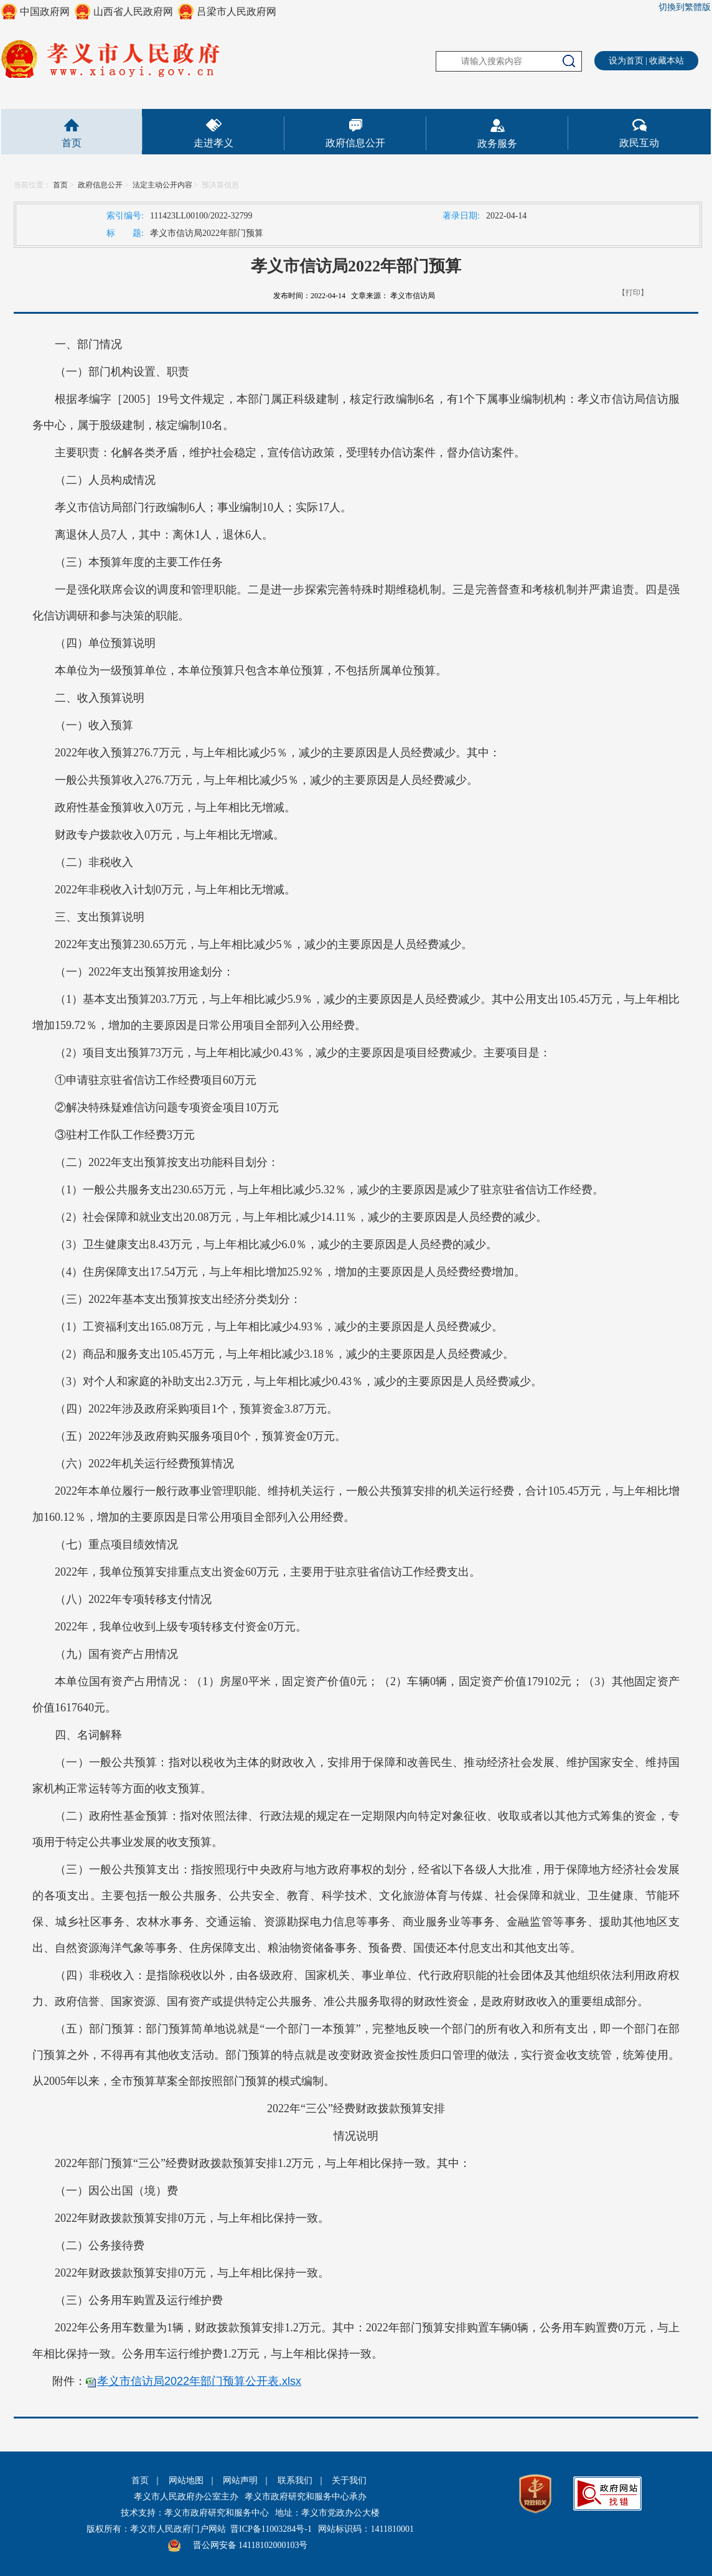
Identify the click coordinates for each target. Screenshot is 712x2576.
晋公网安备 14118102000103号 (250, 2545)
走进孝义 (213, 143)
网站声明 (240, 2480)
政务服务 (497, 143)
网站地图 (186, 2480)
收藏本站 (666, 60)
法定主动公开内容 (162, 185)
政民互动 (639, 143)
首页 (72, 143)
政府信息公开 (355, 143)
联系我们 (295, 2480)
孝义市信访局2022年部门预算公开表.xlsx (199, 2381)
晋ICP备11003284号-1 (271, 2529)
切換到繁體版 (684, 7)
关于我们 (349, 2480)
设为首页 (626, 60)
